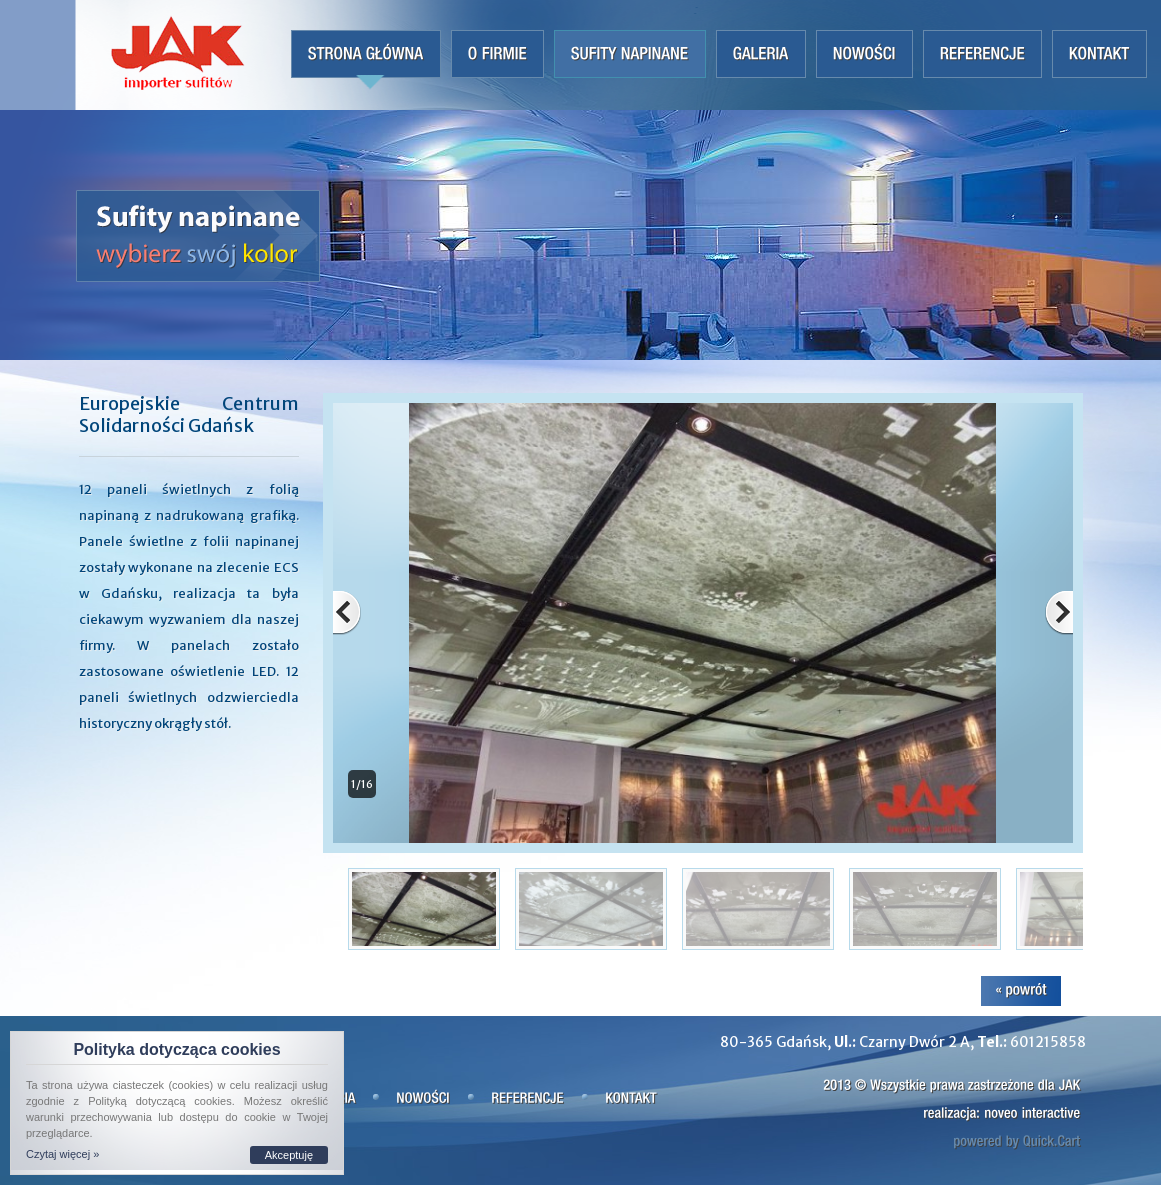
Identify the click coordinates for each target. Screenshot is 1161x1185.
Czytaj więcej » (62, 1154)
